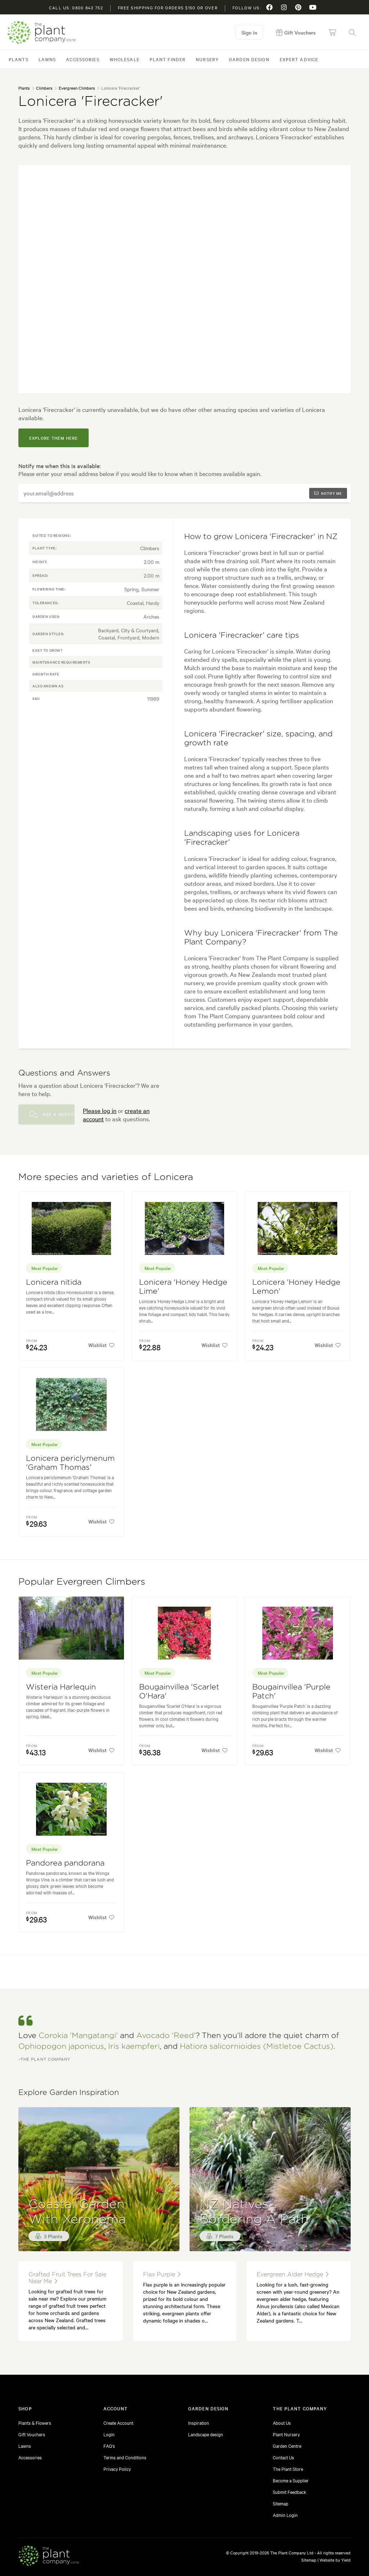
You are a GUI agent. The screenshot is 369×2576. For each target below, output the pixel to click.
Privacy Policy (117, 2468)
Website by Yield (335, 2560)
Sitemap (280, 2503)
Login (109, 2434)
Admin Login (285, 2515)
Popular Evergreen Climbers (81, 1582)
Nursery (207, 59)
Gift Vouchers (31, 2434)
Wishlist (101, 1344)
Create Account (118, 2422)
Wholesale (124, 59)
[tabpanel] (184, 279)
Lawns (47, 59)
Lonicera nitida (53, 1282)
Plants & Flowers (34, 2422)
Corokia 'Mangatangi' (78, 2035)
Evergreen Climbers (77, 88)
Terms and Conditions (124, 2457)
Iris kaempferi (134, 2046)
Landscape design (205, 2434)
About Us (282, 2422)
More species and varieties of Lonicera (105, 1177)
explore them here (53, 438)
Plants (18, 59)
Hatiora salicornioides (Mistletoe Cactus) (256, 2046)
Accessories (82, 59)
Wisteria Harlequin (61, 1687)
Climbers (44, 88)
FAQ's (109, 2445)
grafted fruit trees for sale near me (67, 2278)
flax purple (162, 2274)
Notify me (328, 493)
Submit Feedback (289, 2492)
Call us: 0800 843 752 (76, 7)
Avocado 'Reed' (166, 2035)
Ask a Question (52, 1114)
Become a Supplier (291, 2480)
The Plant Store (288, 2468)
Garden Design (249, 59)
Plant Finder (168, 59)
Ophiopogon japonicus (61, 2046)
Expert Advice (299, 59)
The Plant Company (41, 32)
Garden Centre (287, 2445)
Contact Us (283, 2457)
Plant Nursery (286, 2434)
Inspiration (198, 2422)
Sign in (249, 32)
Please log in (99, 1110)
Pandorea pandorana (65, 1863)
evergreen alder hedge (293, 2274)
